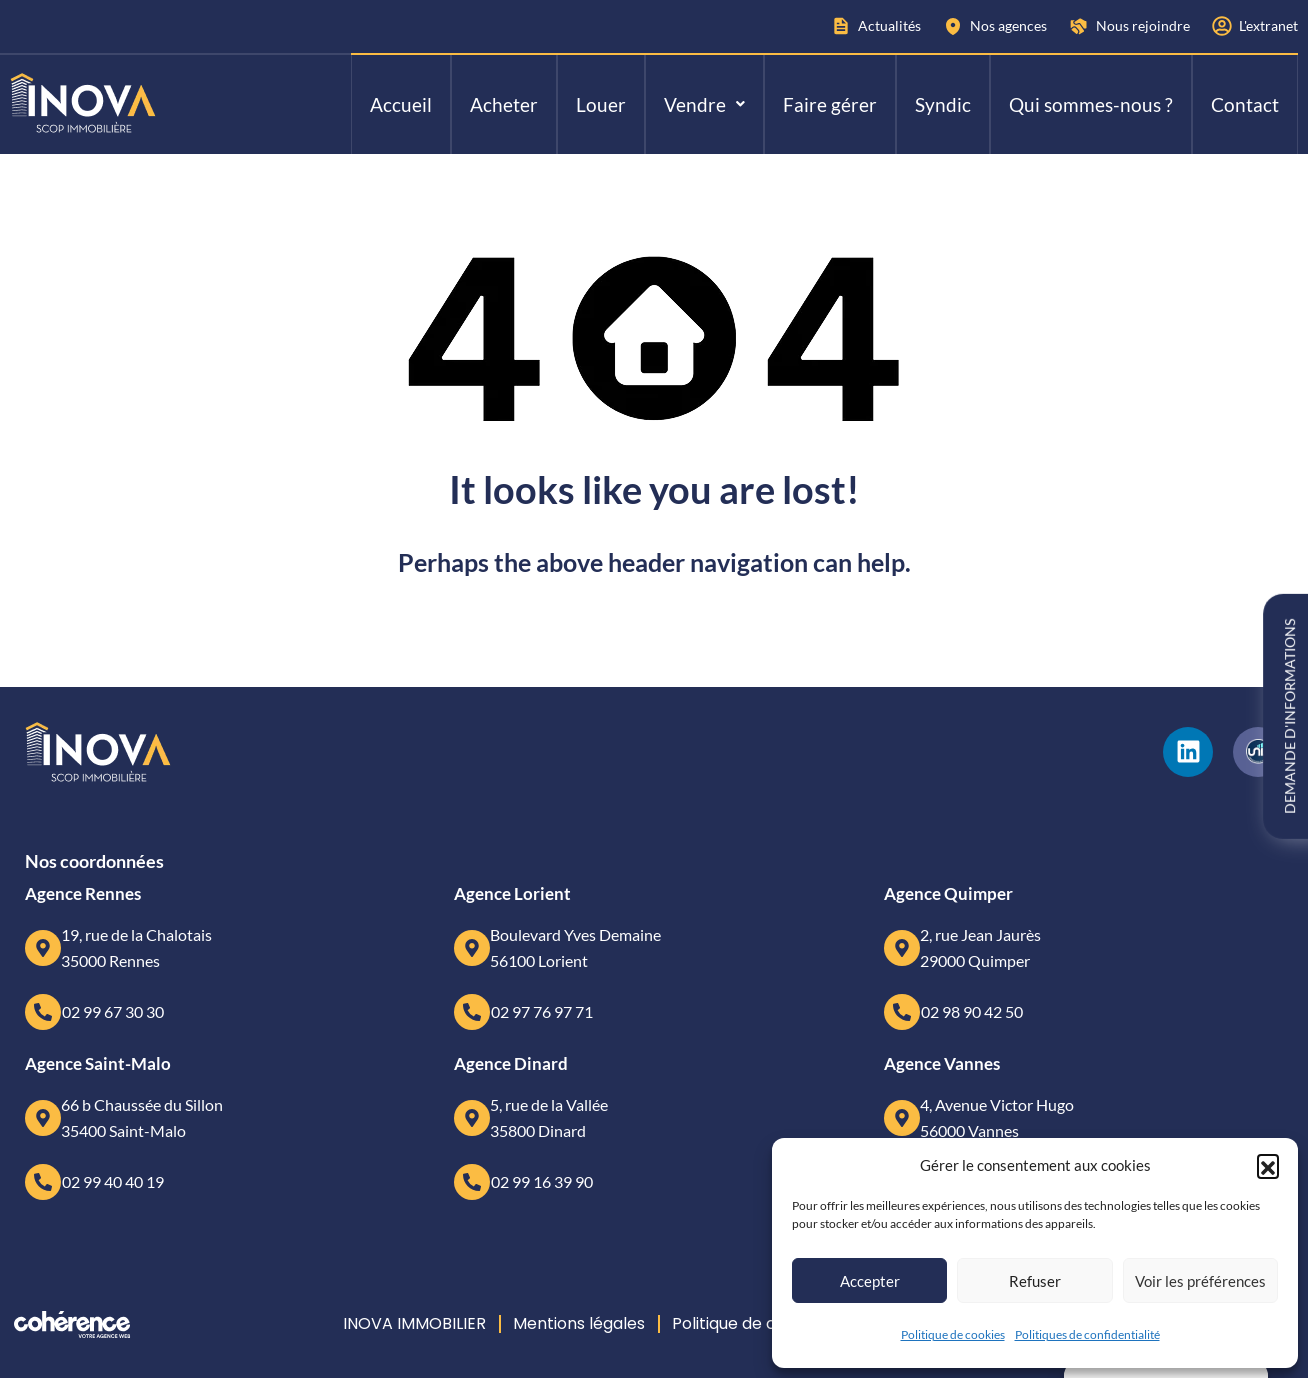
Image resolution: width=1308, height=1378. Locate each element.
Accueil (401, 104)
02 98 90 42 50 (972, 1011)
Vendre (704, 104)
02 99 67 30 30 (113, 1011)
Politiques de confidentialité (1087, 1334)
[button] (1268, 1165)
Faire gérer (830, 104)
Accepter (870, 1281)
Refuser (1035, 1281)
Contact (1245, 104)
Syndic (943, 104)
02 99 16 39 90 (542, 1181)
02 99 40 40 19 (113, 1181)
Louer (601, 104)
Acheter (504, 104)
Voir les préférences (1200, 1281)
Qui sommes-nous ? (1091, 104)
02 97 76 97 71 (542, 1011)
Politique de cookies (953, 1334)
